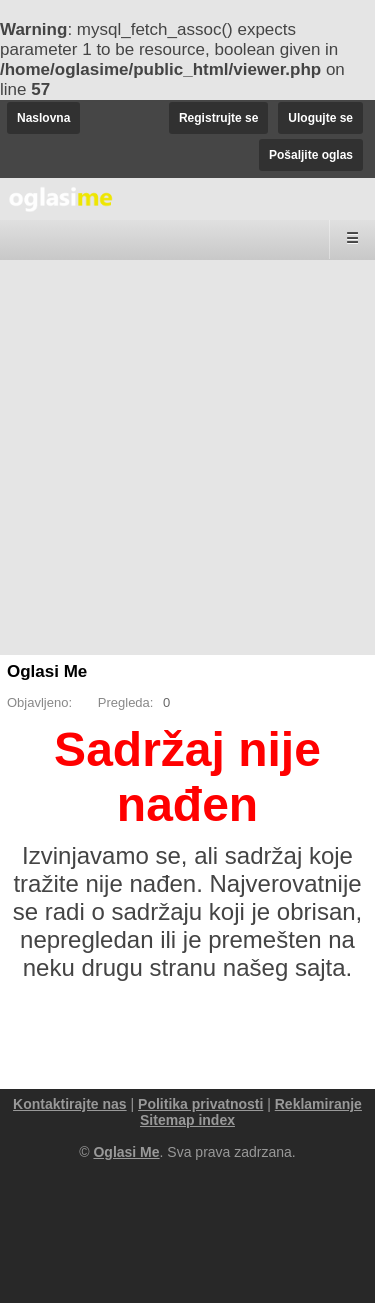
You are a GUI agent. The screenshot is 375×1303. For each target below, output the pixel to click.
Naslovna (43, 118)
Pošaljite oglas (311, 155)
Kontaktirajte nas (70, 1104)
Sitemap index (187, 1120)
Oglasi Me (47, 671)
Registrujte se (218, 118)
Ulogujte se (320, 118)
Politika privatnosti (200, 1104)
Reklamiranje (318, 1104)
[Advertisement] (187, 457)
